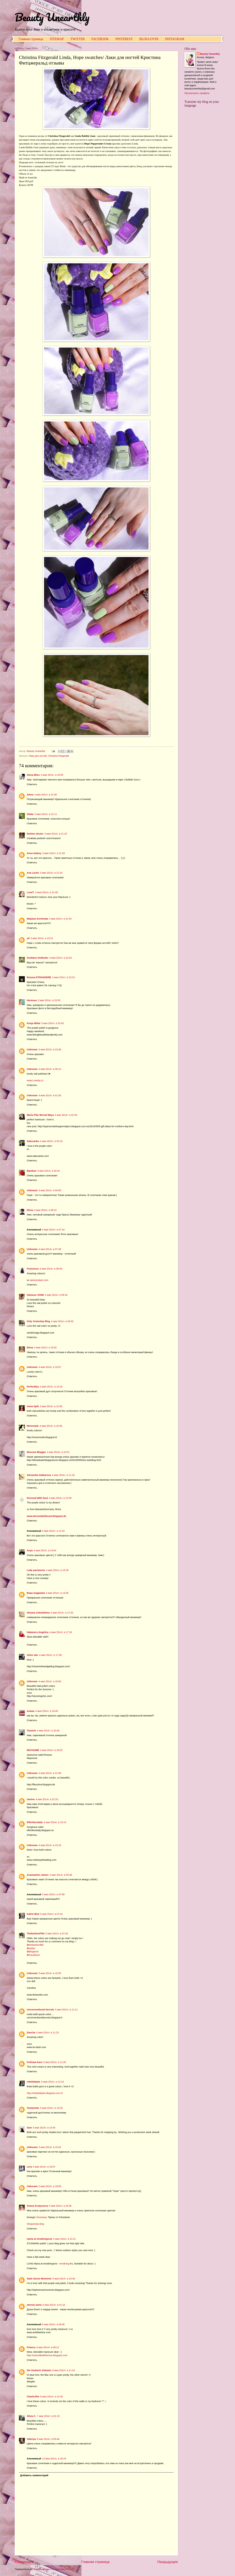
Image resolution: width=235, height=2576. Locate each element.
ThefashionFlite (36, 1933)
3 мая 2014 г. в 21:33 (51, 872)
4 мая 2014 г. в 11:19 (63, 1475)
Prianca (31, 2347)
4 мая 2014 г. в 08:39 (51, 1268)
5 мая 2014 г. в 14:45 (44, 2127)
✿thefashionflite (35, 1945)
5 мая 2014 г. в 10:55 (50, 1973)
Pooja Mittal (33, 1023)
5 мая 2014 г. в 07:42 (51, 1914)
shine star (32, 1655)
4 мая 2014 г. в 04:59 (50, 1190)
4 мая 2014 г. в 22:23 (47, 1799)
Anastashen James (37, 1875)
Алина (30, 1711)
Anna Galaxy (34, 853)
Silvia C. (31, 2416)
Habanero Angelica (37, 1632)
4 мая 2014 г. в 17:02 (62, 1612)
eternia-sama (34, 2305)
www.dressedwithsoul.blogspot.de (46, 1516)
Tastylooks (33, 2108)
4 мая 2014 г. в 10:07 (50, 1367)
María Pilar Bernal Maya (40, 1115)
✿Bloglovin (33, 1951)
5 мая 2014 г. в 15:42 (50, 2147)
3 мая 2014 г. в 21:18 (55, 833)
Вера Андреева (36, 1593)
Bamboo (31, 1171)
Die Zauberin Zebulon (39, 2370)
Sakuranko (33, 1141)
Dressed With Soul (37, 1498)
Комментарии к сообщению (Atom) (53, 2569)
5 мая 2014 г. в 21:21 (64, 2239)
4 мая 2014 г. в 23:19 (50, 1845)
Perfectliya (33, 1386)
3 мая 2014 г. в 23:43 (52, 1023)
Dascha (31, 2032)
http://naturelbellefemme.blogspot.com (47, 2355)
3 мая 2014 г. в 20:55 (52, 775)
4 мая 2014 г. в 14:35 (57, 1593)
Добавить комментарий (34, 2475)
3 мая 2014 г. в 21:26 (53, 853)
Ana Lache (33, 872)
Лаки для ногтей (38, 756)
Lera (29, 2166)
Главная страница (31, 39)
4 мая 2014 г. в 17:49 (50, 1655)
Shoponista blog (35, 2224)
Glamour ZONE (35, 1295)
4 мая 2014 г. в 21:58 (50, 1773)
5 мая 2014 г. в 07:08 (53, 1894)
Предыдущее (167, 2562)
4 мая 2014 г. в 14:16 (57, 1570)
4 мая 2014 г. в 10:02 (45, 1347)
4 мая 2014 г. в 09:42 (62, 1321)
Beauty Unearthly (52, 17)
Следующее (24, 2562)
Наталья (32, 1000)
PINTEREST (124, 39)
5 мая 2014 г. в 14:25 (51, 2108)
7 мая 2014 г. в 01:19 (48, 2416)
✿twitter (31, 1948)
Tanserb (31, 1730)
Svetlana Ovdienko (37, 957)
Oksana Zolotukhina (38, 1612)
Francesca (33, 1268)
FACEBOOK (100, 39)
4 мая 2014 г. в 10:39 (51, 1426)
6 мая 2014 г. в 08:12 (47, 2347)
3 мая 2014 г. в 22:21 (42, 938)
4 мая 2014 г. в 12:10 (53, 1531)
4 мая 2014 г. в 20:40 (48, 1730)
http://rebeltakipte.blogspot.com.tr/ (45, 2093)
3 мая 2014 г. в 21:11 (45, 814)
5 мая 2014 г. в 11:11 (66, 2009)
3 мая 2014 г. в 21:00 (45, 794)
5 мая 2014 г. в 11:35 (54, 2062)
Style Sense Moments (39, 2278)
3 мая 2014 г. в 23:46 (50, 1049)
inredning (64, 2263)
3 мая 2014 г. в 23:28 (49, 1000)
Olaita (30, 814)
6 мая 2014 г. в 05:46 (53, 2324)
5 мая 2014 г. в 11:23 (47, 2032)
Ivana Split (33, 1406)
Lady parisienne (36, 1570)
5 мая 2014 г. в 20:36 (60, 2206)
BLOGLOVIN (148, 39)
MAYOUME (33, 1750)
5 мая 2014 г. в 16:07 (44, 2166)
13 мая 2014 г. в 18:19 (54, 2458)
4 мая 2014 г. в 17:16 (60, 1632)
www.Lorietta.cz (35, 1080)
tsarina (31, 1799)
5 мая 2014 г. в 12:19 (52, 2081)
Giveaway (41, 2217)
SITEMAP (57, 39)
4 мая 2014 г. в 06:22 (45, 1210)
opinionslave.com (39, 1280)
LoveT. (30, 892)
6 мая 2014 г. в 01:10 (54, 2305)
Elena (30, 1210)
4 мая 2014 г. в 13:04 (45, 1550)
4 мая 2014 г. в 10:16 (51, 1386)
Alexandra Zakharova (39, 1475)
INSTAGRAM (174, 39)
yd (28, 938)
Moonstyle (33, 1426)
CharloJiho (33, 2396)
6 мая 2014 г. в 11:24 (63, 2370)
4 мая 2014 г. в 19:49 (46, 1711)
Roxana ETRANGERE (39, 977)
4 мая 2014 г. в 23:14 (55, 1822)
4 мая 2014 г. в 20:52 (51, 1750)
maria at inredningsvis (39, 2239)
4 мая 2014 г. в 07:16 (53, 1229)
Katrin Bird (33, 1914)
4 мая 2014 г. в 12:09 (60, 1498)
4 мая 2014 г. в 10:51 (58, 1452)
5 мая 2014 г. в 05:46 (60, 1875)
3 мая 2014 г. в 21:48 (46, 892)
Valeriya (31, 2439)
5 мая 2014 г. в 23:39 (63, 2278)
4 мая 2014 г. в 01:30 (50, 1095)
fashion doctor (35, 833)
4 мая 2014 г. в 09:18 (56, 1295)
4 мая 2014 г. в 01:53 (66, 1115)
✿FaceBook (33, 1955)
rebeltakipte (33, 2081)
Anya (30, 1550)
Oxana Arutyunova (37, 2206)
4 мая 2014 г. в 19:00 (50, 1681)
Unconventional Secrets (40, 2009)
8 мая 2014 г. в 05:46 (48, 2439)
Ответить (32, 784)
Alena (30, 794)
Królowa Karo (34, 2062)
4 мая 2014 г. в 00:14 (50, 1069)
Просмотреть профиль (197, 93)
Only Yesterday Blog (38, 1321)
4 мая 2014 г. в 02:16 (51, 1141)
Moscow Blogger (36, 1452)
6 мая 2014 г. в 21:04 (51, 2396)
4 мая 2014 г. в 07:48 (50, 1249)
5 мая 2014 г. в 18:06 (50, 2186)
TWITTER (77, 39)
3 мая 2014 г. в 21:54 (60, 918)
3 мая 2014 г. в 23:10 (63, 977)
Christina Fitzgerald (58, 756)
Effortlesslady (35, 1822)
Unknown (32, 1049)
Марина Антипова (37, 918)
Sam (29, 2127)
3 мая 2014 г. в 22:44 (60, 957)
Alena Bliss (33, 775)
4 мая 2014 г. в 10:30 (51, 1406)
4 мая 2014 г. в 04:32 (48, 1171)
